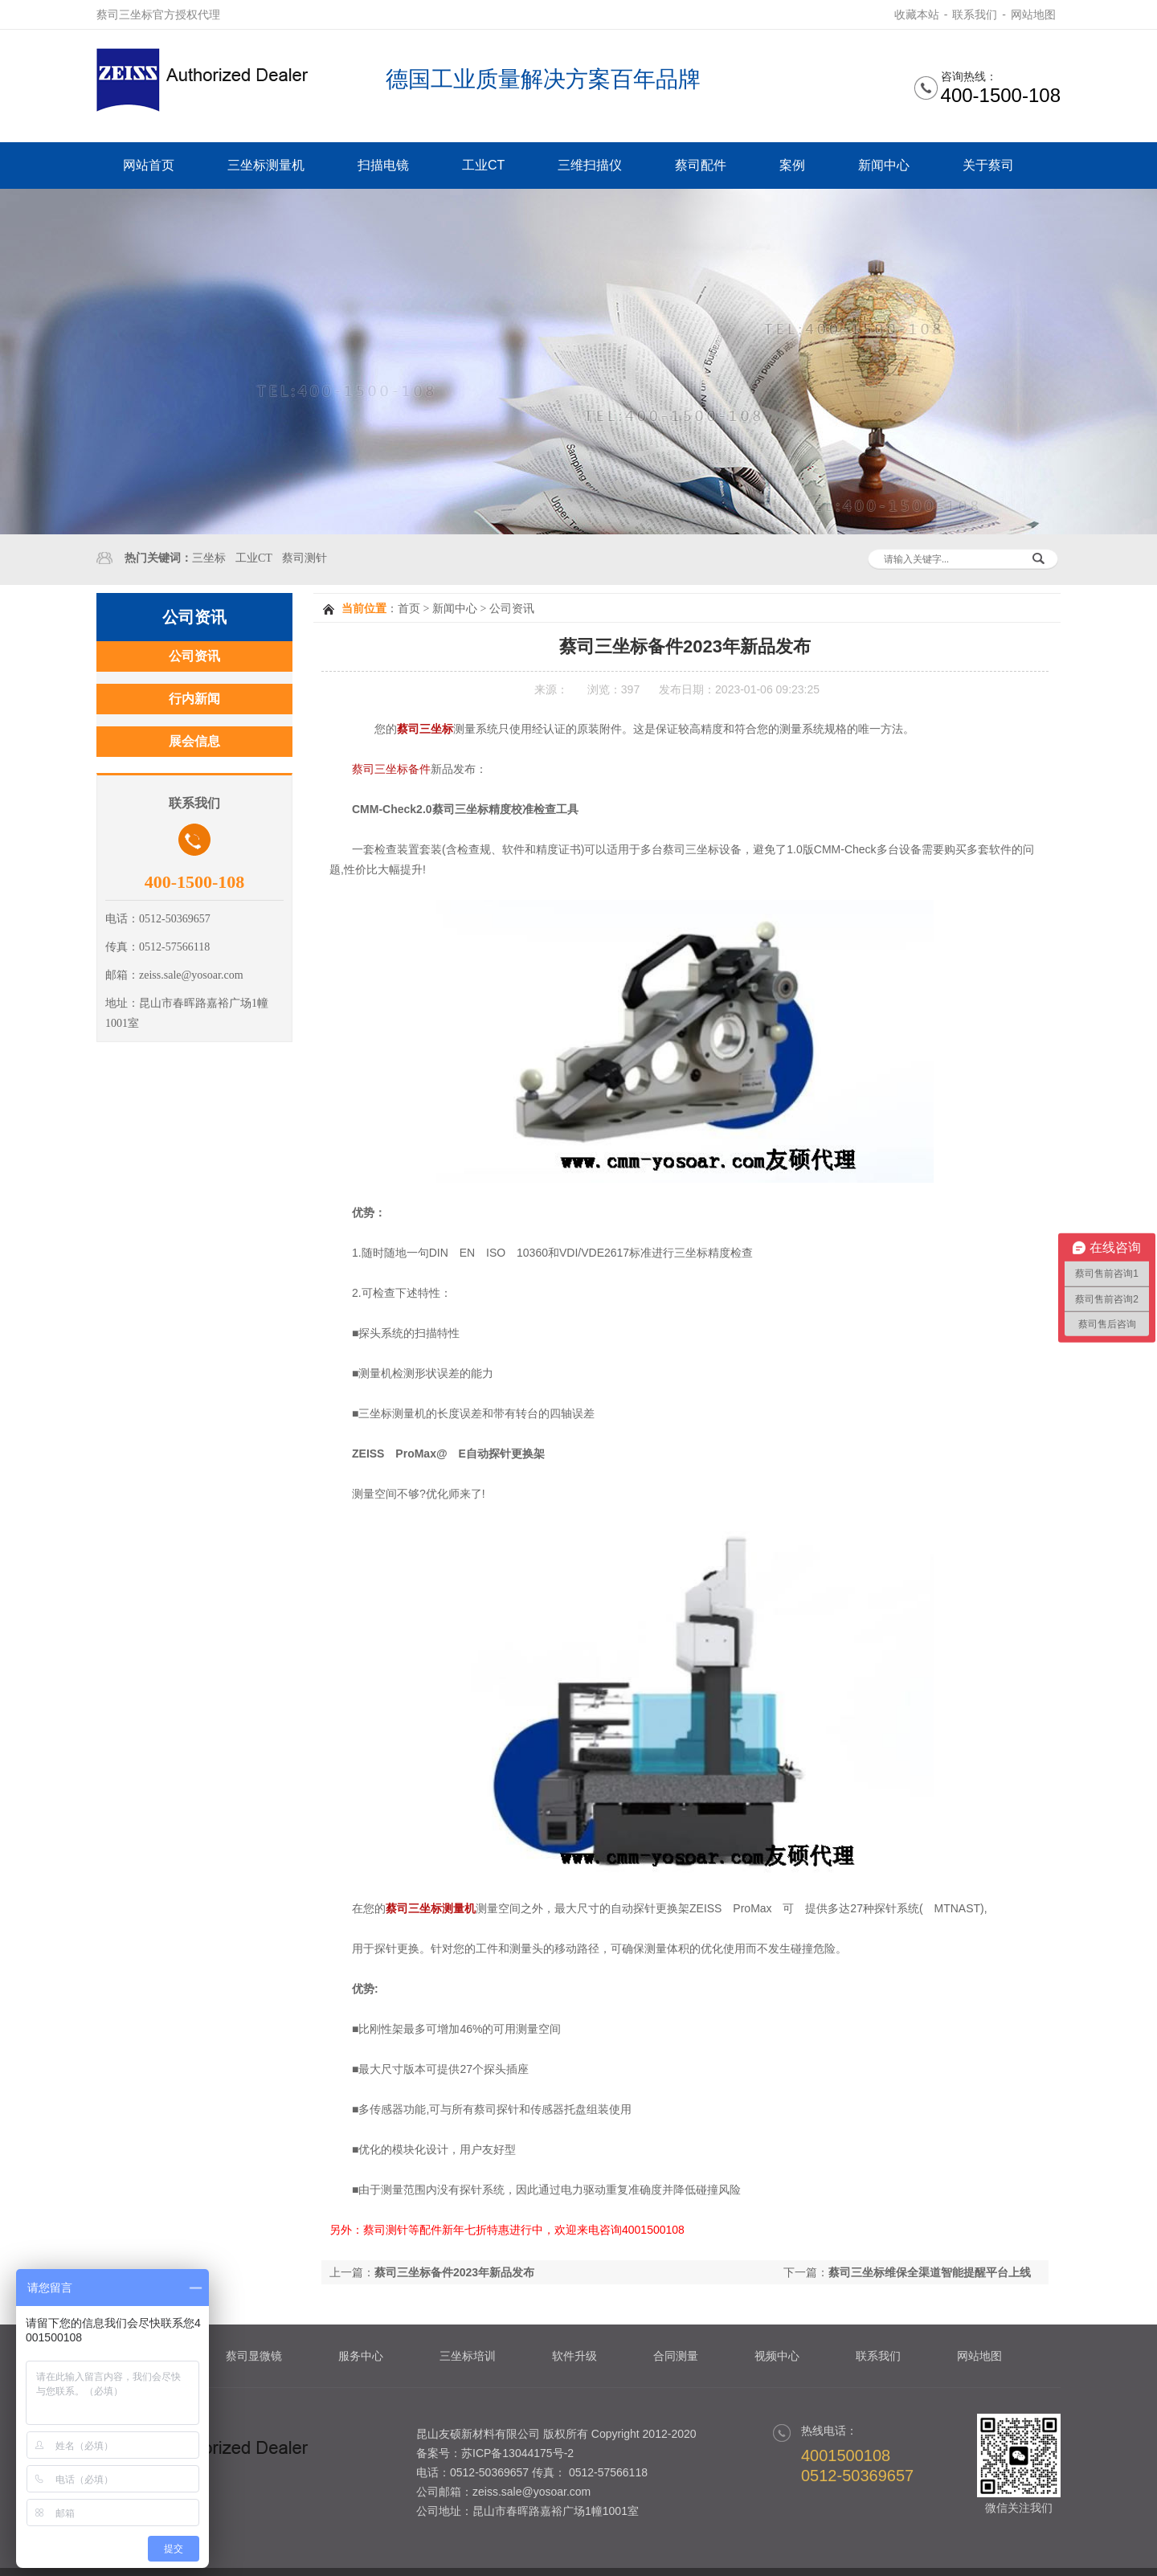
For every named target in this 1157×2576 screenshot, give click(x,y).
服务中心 (360, 2355)
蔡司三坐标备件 (391, 769)
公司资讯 (511, 609)
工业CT (483, 165)
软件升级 (574, 2355)
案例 (792, 165)
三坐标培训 (467, 2355)
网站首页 (148, 165)
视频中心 (776, 2355)
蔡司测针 (304, 558)
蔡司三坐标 (425, 728)
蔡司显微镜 (254, 2355)
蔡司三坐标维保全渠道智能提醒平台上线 (929, 2272)
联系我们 (974, 14)
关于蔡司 (988, 165)
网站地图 (1033, 14)
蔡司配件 (700, 165)
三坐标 (209, 558)
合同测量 (675, 2355)
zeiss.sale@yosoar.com (531, 2491)
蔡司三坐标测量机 (431, 1908)
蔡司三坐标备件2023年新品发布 (454, 2272)
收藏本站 (916, 14)
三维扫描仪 (590, 165)
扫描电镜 (383, 165)
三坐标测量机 (266, 165)
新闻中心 (884, 165)
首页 (409, 609)
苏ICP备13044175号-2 (517, 2453)
